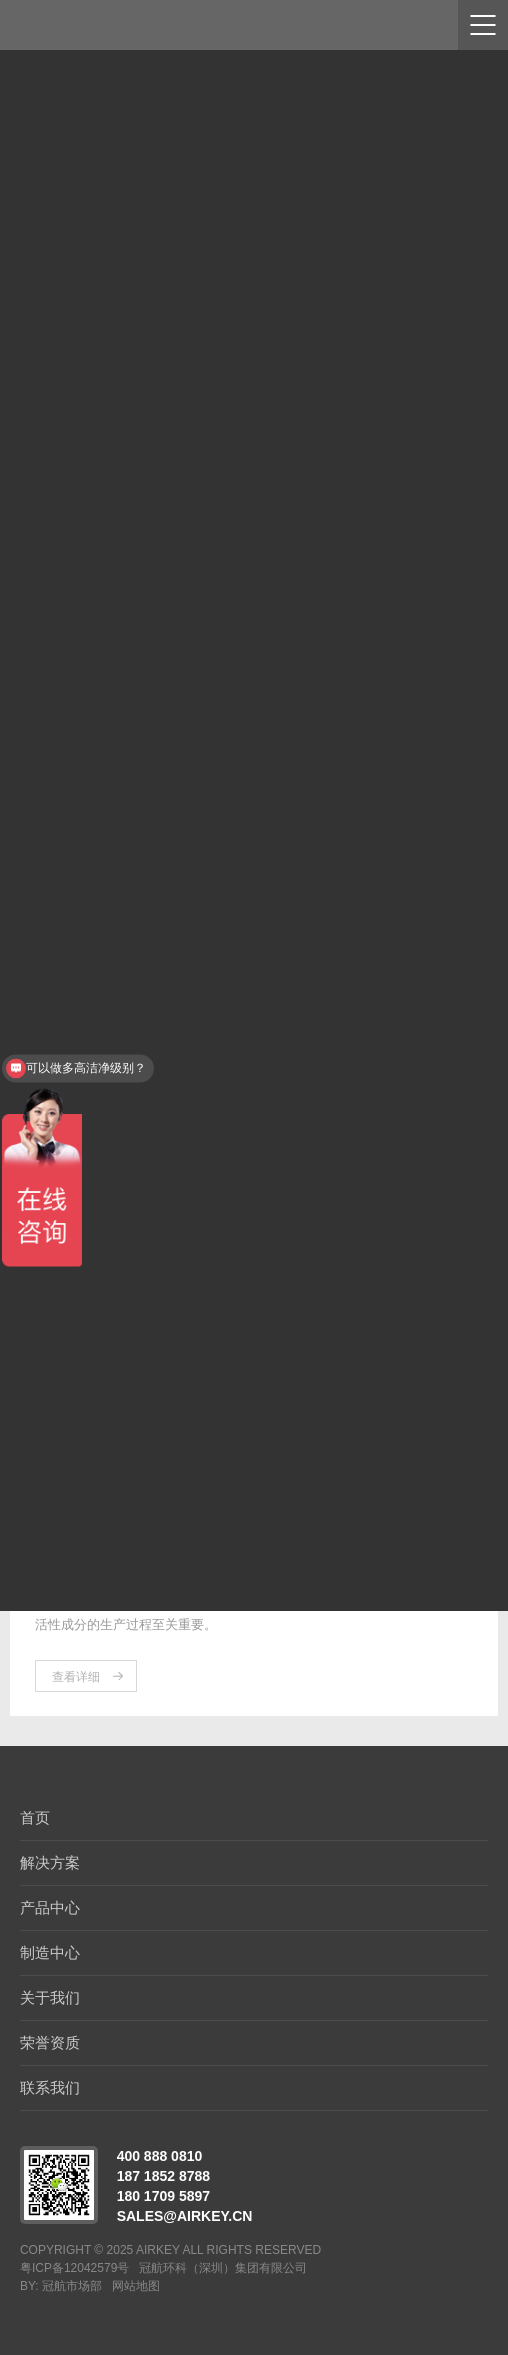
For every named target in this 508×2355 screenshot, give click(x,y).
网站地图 (136, 2286)
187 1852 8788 (163, 2176)
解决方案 (50, 1862)
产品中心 (50, 1907)
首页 (35, 1817)
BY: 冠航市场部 (61, 2286)
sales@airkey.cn (185, 2216)
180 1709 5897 (163, 2196)
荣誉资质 (50, 2042)
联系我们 (50, 2087)
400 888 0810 (160, 2156)
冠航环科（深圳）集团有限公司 (223, 2268)
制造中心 (50, 1952)
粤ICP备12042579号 (74, 2268)
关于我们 (50, 1997)
